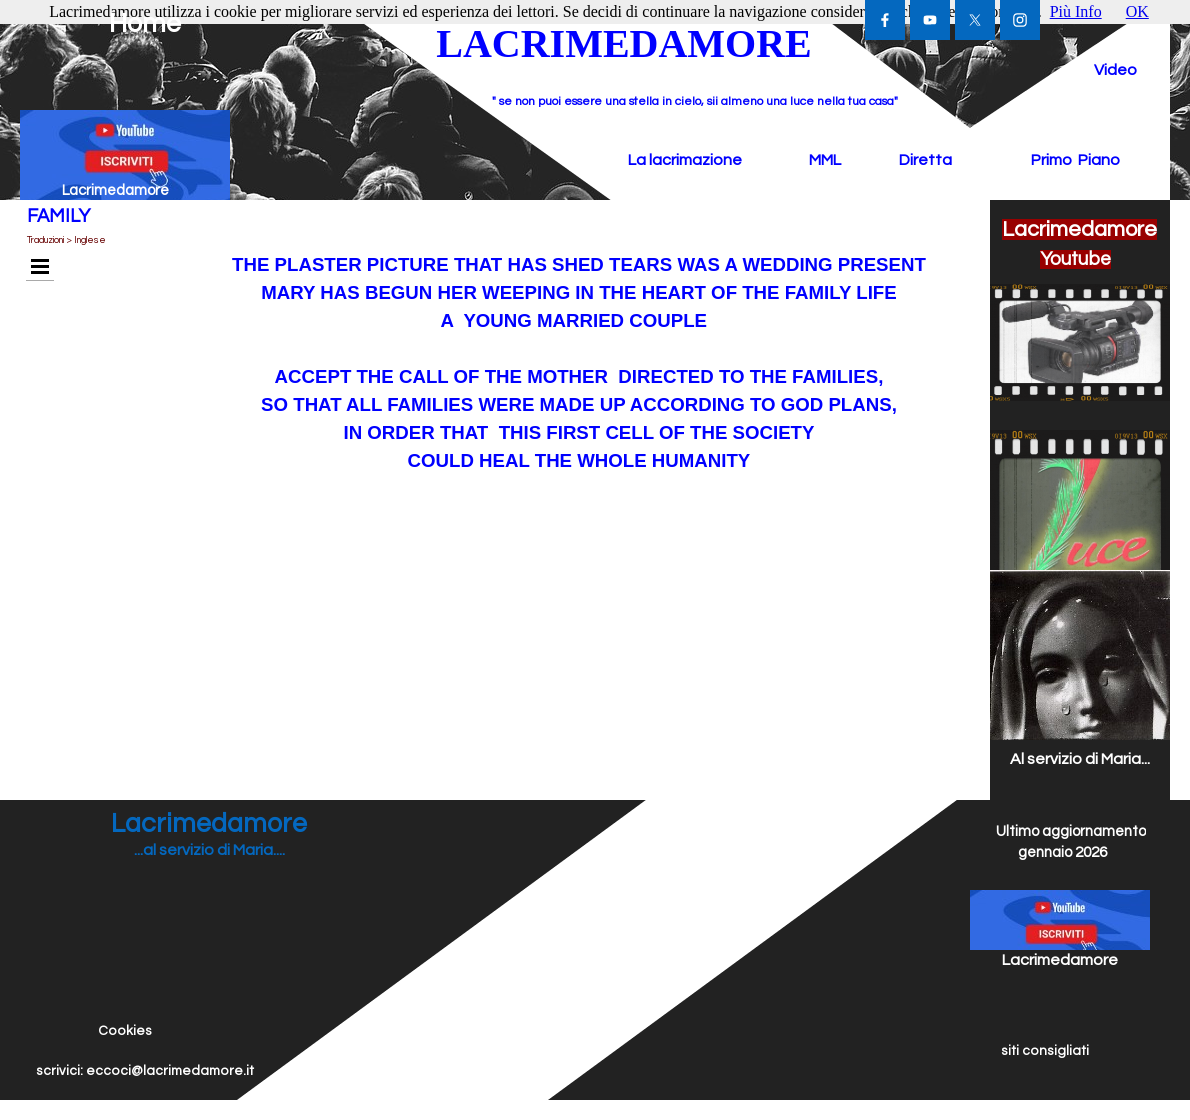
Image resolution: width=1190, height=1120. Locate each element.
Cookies (125, 1031)
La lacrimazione (685, 160)
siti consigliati (1045, 1051)
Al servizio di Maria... (1080, 759)
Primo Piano (1075, 160)
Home (145, 24)
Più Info (1076, 11)
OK (1137, 11)
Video (1115, 70)
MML (825, 160)
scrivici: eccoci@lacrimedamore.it (145, 1071)
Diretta (925, 160)
